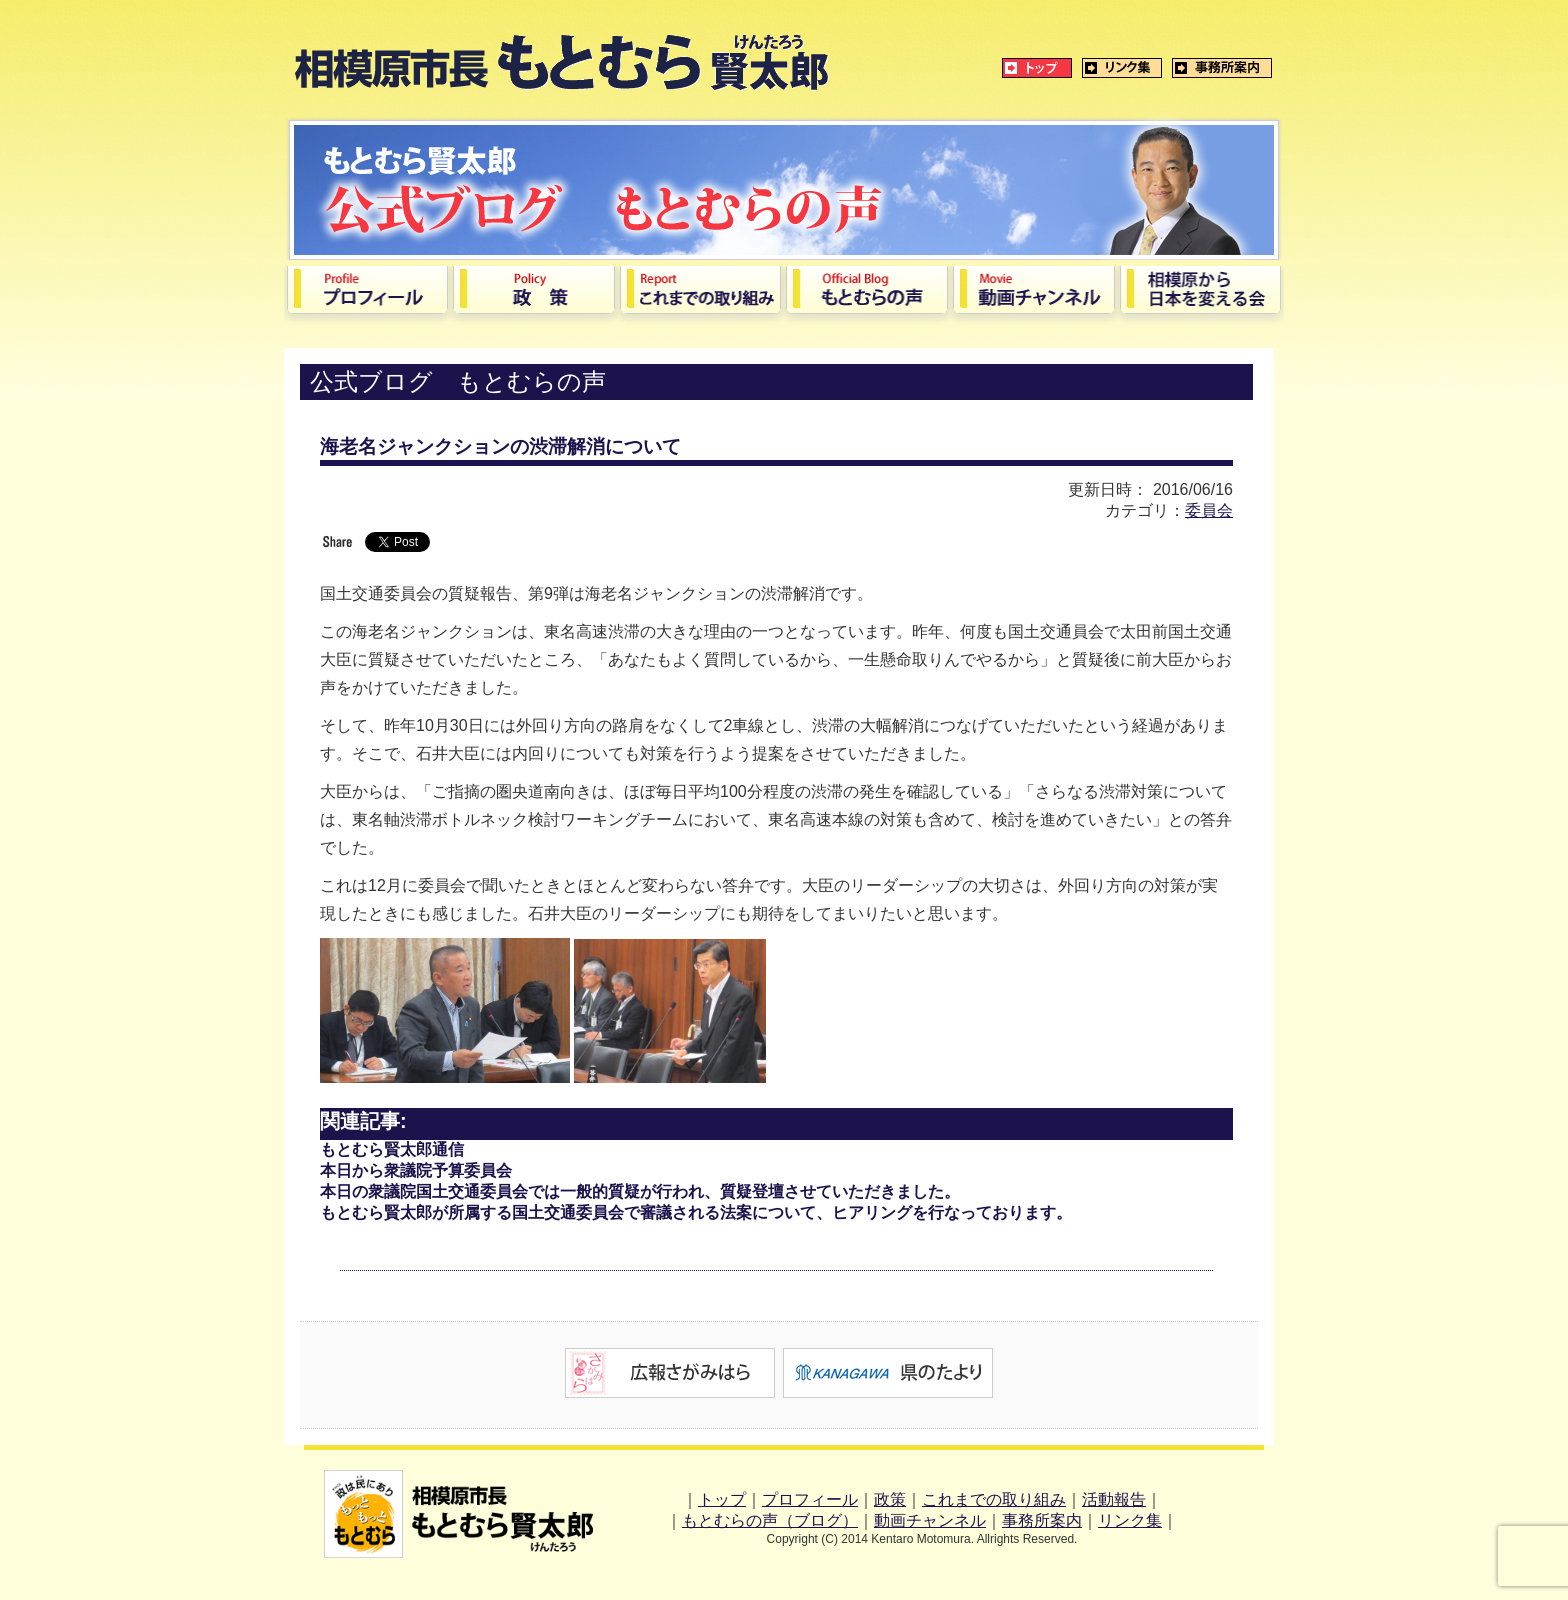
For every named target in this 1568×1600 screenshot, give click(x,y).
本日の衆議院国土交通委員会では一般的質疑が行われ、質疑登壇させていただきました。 (640, 1191)
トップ (722, 1499)
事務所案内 (1042, 1520)
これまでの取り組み (994, 1499)
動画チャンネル (930, 1520)
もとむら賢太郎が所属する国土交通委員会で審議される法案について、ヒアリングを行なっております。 (696, 1212)
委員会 (1209, 510)
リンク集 (1130, 1520)
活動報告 (1114, 1499)
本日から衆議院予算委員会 (416, 1170)
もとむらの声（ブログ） (770, 1520)
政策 (890, 1499)
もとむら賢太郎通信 (392, 1149)
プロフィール (810, 1499)
